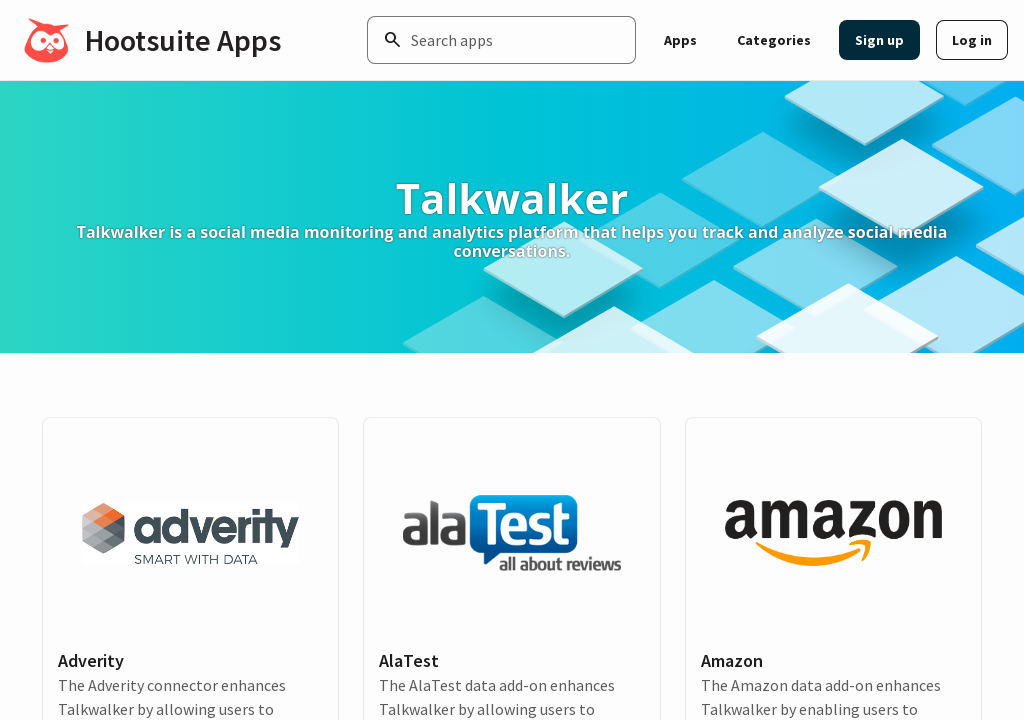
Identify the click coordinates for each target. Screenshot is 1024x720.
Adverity (91, 660)
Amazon (732, 660)
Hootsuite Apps (183, 40)
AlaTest (409, 660)
